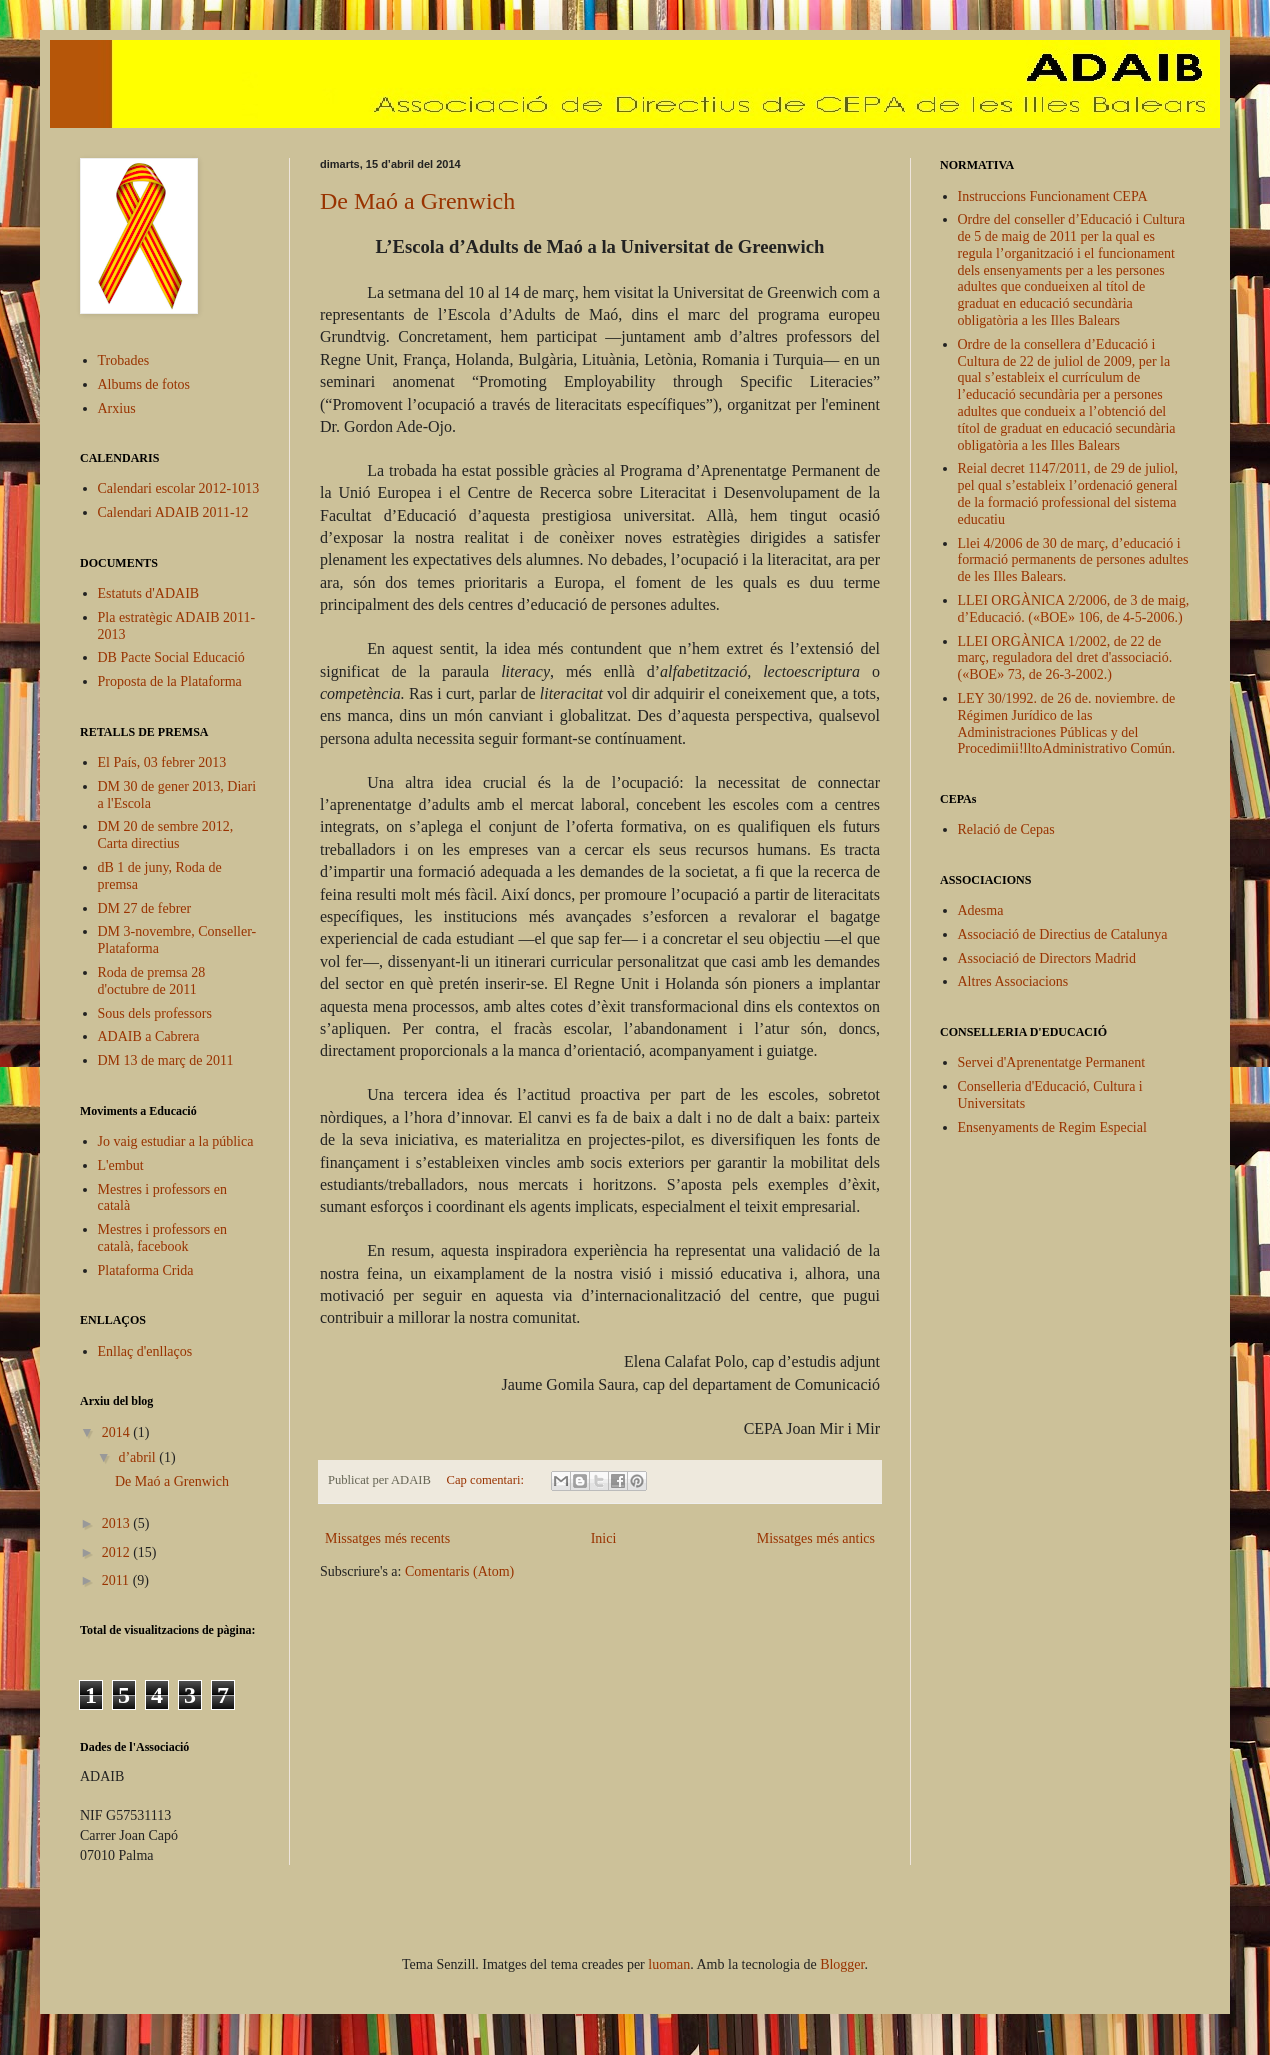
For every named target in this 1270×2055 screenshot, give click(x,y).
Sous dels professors (155, 1013)
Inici (604, 1538)
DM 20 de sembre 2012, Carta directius (166, 835)
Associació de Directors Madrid (1047, 958)
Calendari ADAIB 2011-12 (173, 512)
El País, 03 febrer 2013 (162, 762)
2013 (118, 1523)
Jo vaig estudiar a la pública (176, 1141)
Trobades (124, 360)
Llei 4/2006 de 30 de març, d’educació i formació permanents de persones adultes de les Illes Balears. (1073, 560)
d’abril (138, 1457)
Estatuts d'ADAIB (149, 593)
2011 (117, 1580)
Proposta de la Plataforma (170, 681)
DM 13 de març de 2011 (166, 1060)
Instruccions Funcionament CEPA (1053, 196)
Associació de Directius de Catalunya (1063, 934)
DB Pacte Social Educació (171, 657)
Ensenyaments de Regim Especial (1052, 1127)
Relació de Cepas (1006, 829)
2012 (118, 1552)
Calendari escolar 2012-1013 (179, 488)
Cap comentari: (487, 1480)
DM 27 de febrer (145, 908)
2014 (118, 1432)
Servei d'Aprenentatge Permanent (1052, 1062)
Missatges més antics (816, 1538)
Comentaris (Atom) (459, 1571)
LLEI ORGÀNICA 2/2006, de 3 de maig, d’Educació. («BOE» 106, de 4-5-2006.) (1074, 609)
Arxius (117, 408)
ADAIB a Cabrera (149, 1036)
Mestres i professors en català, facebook (162, 1238)
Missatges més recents (387, 1538)
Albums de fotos (144, 384)
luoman (669, 1964)
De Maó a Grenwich (417, 201)
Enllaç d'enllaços (145, 1351)
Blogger (842, 1964)
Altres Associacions (1013, 981)
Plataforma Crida (146, 1270)
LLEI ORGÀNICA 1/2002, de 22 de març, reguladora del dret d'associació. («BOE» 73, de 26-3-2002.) (1065, 658)
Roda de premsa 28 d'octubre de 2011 (152, 981)
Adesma (981, 910)
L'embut (121, 1165)
